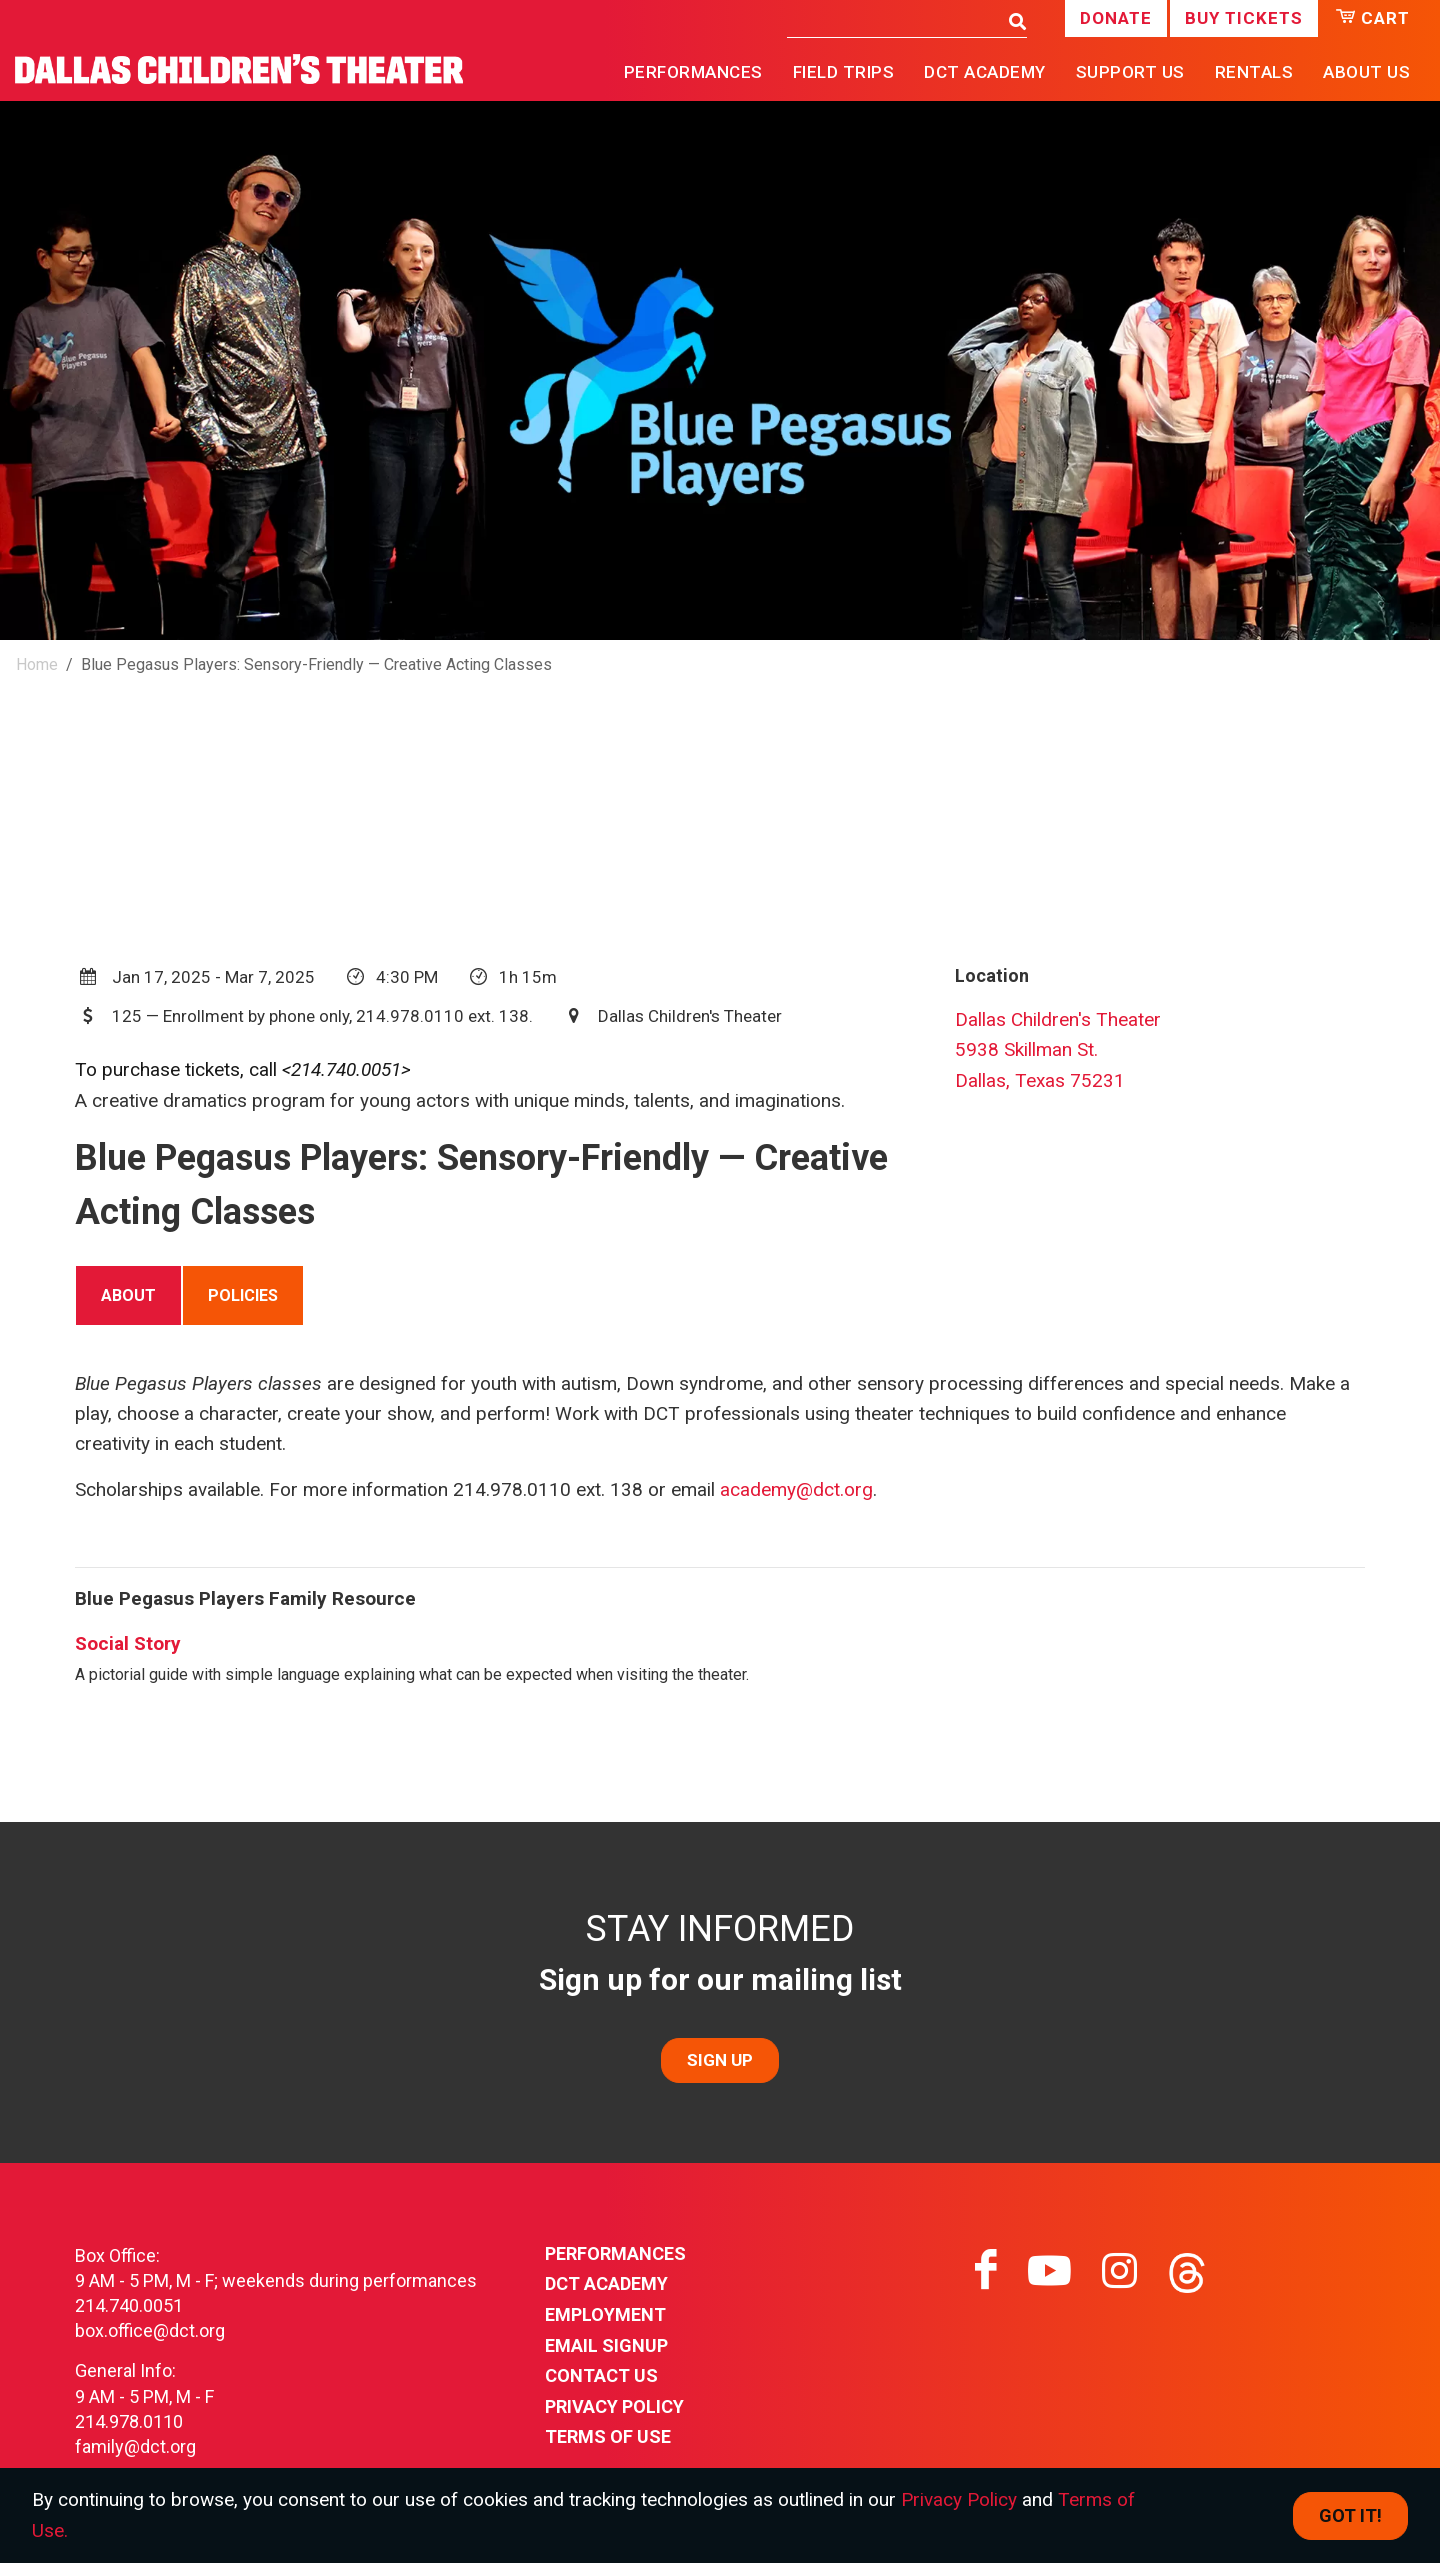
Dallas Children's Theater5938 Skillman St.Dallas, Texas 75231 (1058, 1050)
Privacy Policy (614, 2406)
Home (37, 664)
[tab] (128, 1295)
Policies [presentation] (243, 1295)
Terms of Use (608, 2436)
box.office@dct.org (150, 2330)
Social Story (128, 1643)
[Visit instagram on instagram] (1119, 2271)
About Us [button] (1366, 72)
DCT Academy (985, 72)
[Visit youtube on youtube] (1049, 2271)
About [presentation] (128, 1295)
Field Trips (844, 72)
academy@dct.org (796, 1489)
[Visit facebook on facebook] (986, 2271)
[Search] (892, 20)
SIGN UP (720, 2060)
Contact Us (601, 2375)
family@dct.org (135, 2446)
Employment (605, 2314)
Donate (1116, 18)
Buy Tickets (1244, 18)
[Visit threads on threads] (1187, 2271)
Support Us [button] (1130, 72)
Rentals (1254, 72)
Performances (615, 2253)
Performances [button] (693, 72)
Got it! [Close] (1350, 2515)
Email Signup (606, 2345)
